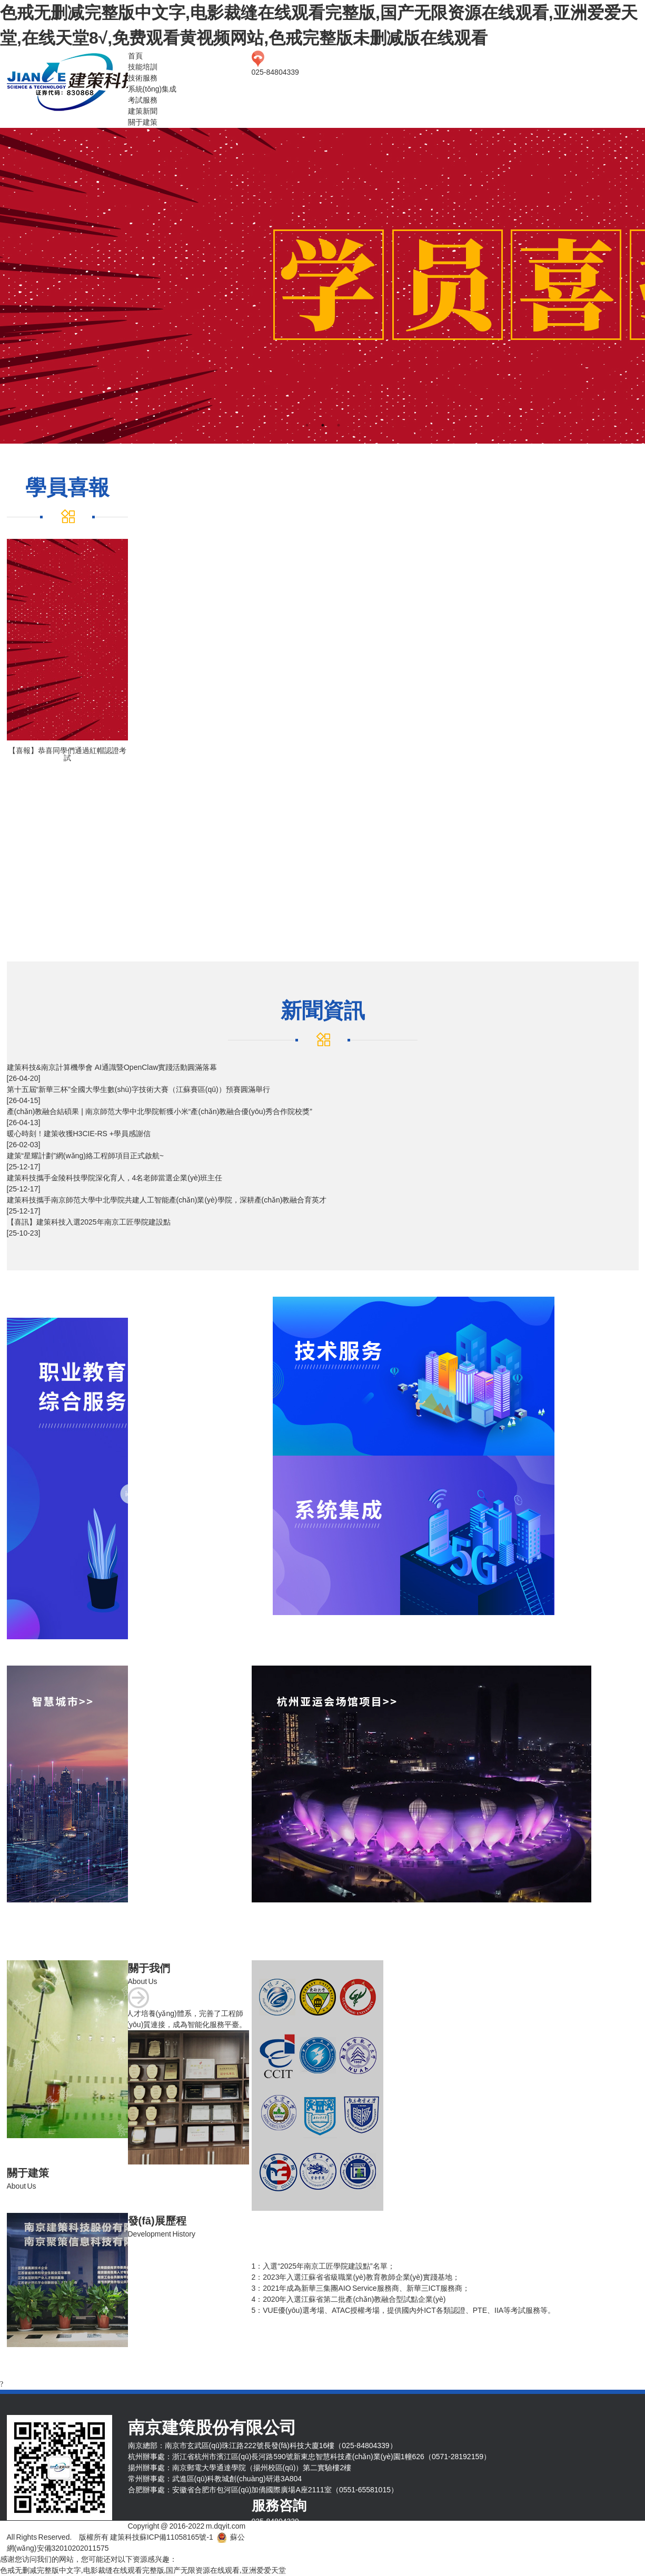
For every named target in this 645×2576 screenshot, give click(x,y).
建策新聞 (142, 111)
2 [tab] (322, 425)
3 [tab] (338, 425)
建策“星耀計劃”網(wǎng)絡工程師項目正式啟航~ (85, 1155)
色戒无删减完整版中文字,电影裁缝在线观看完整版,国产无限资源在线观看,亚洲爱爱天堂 (143, 2570)
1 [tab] (307, 425)
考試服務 (142, 100)
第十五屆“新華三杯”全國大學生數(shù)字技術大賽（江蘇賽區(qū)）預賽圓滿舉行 (138, 1089)
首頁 (135, 56)
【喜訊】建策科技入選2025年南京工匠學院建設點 (89, 1222)
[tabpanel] (322, 286)
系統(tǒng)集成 (152, 89)
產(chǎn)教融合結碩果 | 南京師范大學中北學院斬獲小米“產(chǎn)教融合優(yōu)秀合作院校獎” (159, 1111)
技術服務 (142, 78)
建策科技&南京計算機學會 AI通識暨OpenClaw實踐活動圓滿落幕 (112, 1067)
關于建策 (142, 122)
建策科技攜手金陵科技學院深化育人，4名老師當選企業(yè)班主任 (115, 1178)
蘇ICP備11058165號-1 (176, 2537)
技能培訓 (142, 67)
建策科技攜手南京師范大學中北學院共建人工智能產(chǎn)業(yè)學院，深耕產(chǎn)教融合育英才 (167, 1200)
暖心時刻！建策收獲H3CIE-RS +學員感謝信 (79, 1133)
